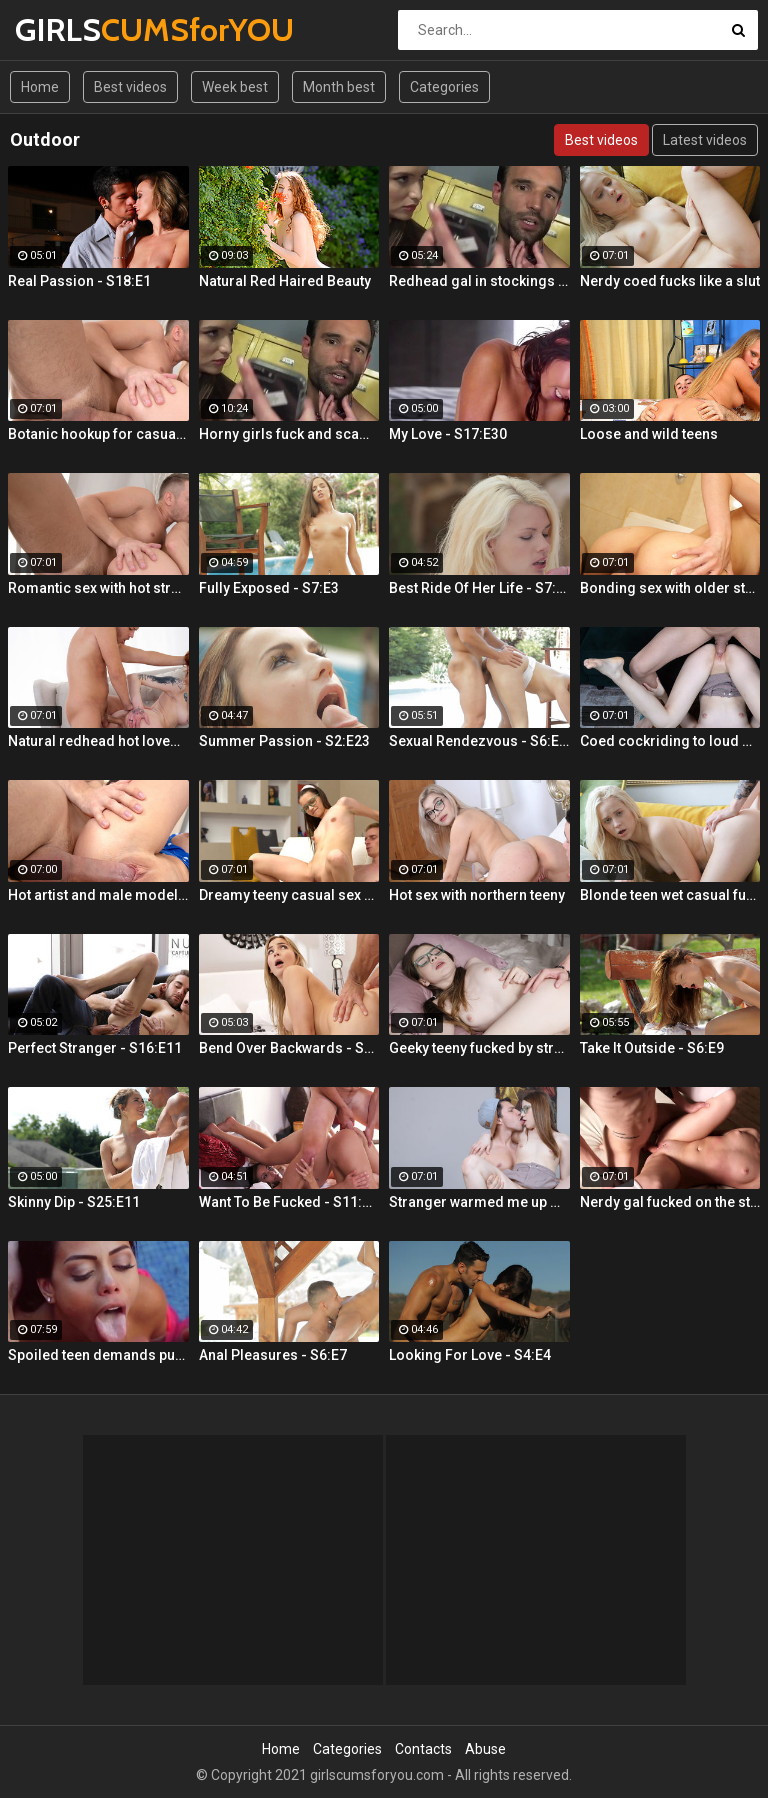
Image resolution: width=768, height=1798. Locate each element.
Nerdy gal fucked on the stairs (670, 1202)
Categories (444, 87)
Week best (235, 87)
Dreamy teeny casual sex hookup (289, 895)
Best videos (130, 87)
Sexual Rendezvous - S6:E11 (479, 741)
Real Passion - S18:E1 (79, 281)
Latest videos (705, 140)
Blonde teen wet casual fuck (670, 895)
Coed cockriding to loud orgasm (670, 741)
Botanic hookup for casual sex (98, 434)
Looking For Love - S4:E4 (470, 1355)
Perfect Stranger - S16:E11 (95, 1048)
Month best (339, 87)
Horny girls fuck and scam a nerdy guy (289, 434)
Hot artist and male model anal (98, 895)
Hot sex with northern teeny (477, 895)
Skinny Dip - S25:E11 (74, 1202)
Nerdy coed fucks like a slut (670, 281)
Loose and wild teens (649, 434)
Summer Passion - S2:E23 (284, 741)
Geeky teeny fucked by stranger (479, 1048)
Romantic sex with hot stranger (98, 588)
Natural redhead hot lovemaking (98, 741)
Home (40, 87)
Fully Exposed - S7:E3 (269, 588)
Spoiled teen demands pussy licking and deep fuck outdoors (98, 1355)
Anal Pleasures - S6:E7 (273, 1355)
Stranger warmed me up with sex (479, 1202)
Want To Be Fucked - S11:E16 (289, 1202)
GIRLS (67, 29)
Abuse (485, 1749)
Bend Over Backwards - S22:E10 (289, 1048)
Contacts (423, 1749)
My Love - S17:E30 (448, 434)
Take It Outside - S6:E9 (652, 1048)
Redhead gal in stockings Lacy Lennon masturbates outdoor (479, 281)
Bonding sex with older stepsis (670, 588)
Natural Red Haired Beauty (285, 281)
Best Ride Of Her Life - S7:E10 (479, 588)
